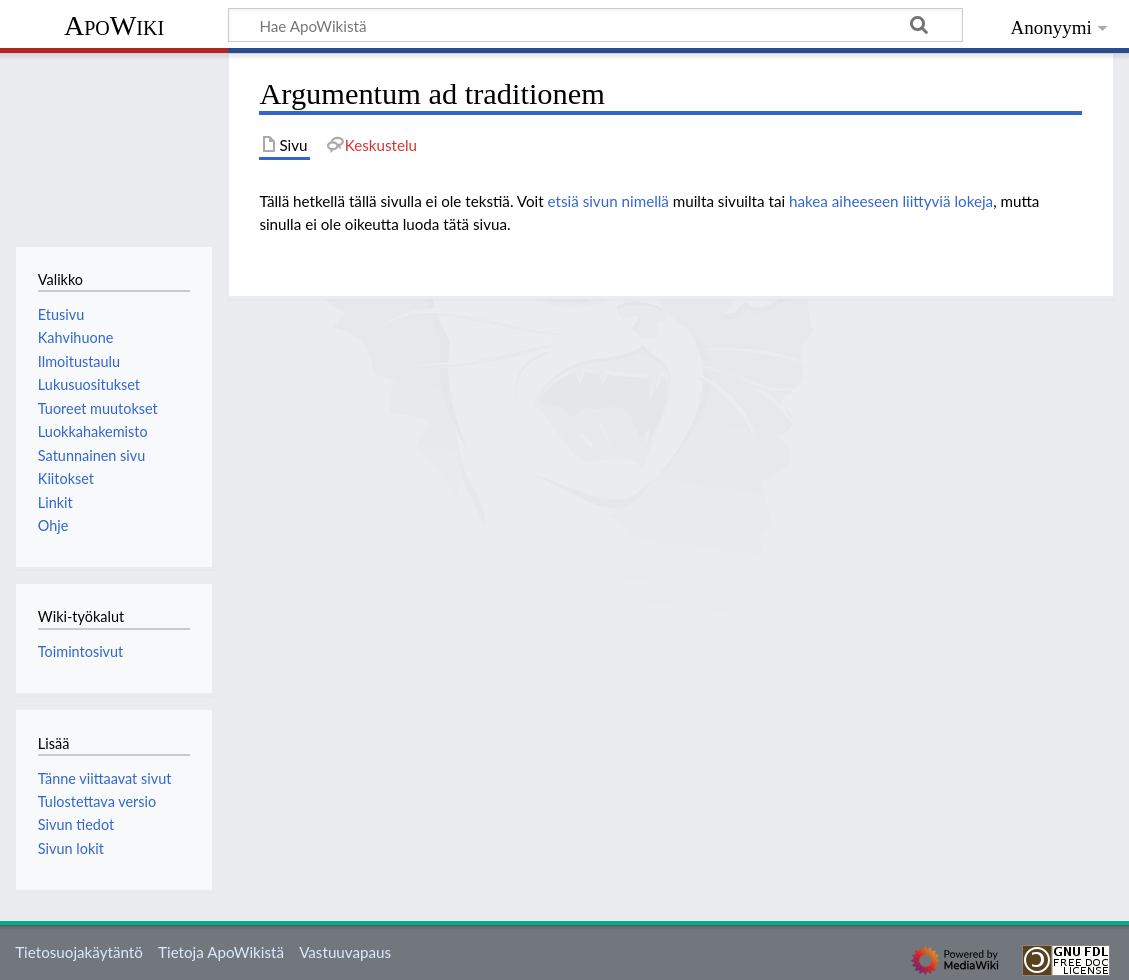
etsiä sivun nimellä (608, 201)
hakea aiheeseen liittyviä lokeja (891, 201)
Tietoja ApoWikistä (221, 952)
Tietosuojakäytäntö (79, 952)
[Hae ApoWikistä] (595, 25)
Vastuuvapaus (345, 952)
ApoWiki (114, 25)
